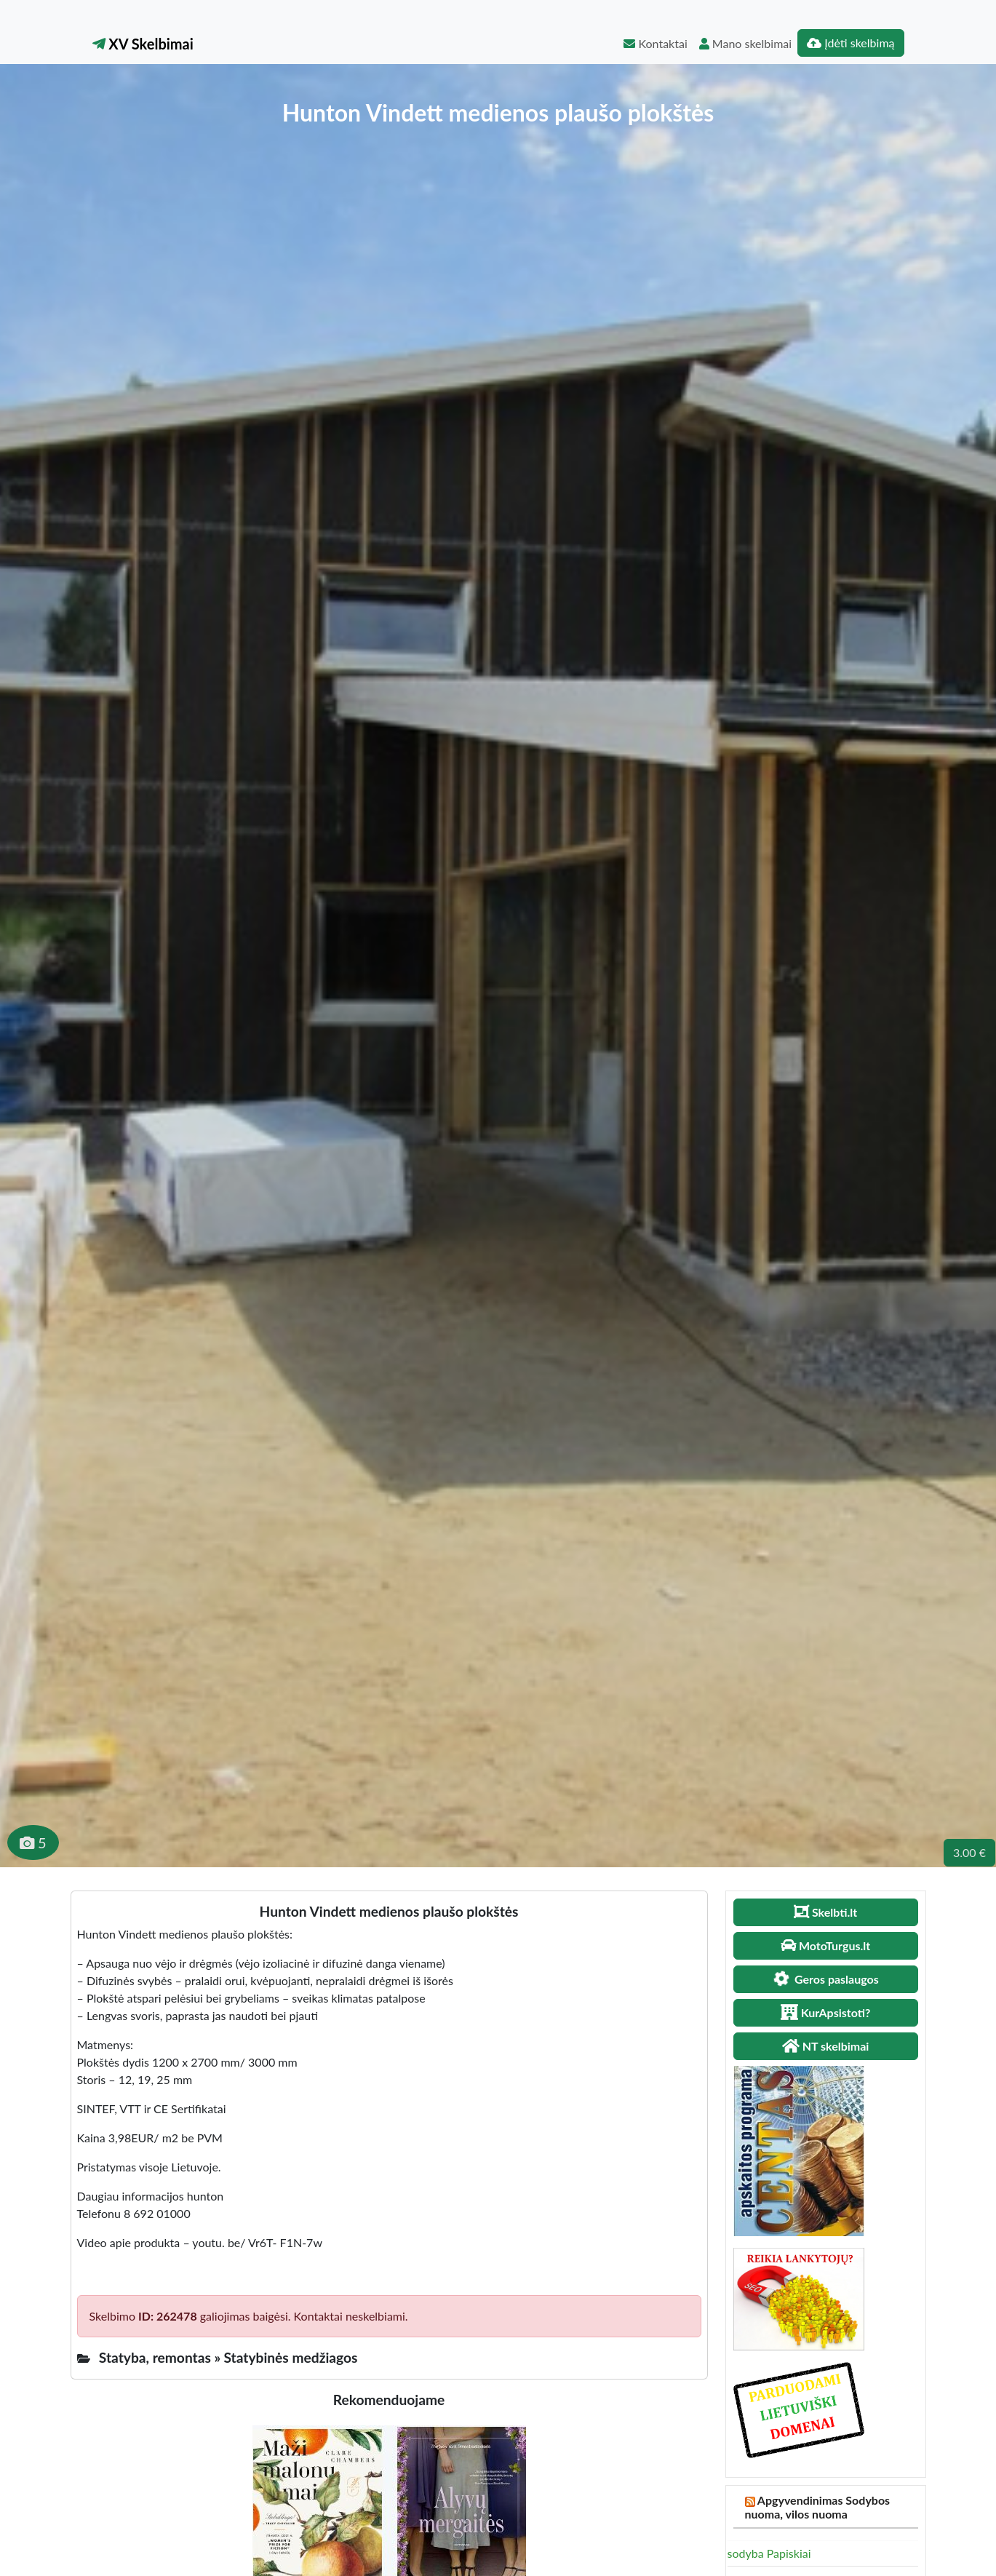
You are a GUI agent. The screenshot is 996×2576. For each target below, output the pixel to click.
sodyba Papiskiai (769, 2553)
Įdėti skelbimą (850, 42)
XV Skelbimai (143, 43)
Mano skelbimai (745, 43)
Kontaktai (655, 43)
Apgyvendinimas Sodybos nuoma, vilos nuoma (818, 2507)
